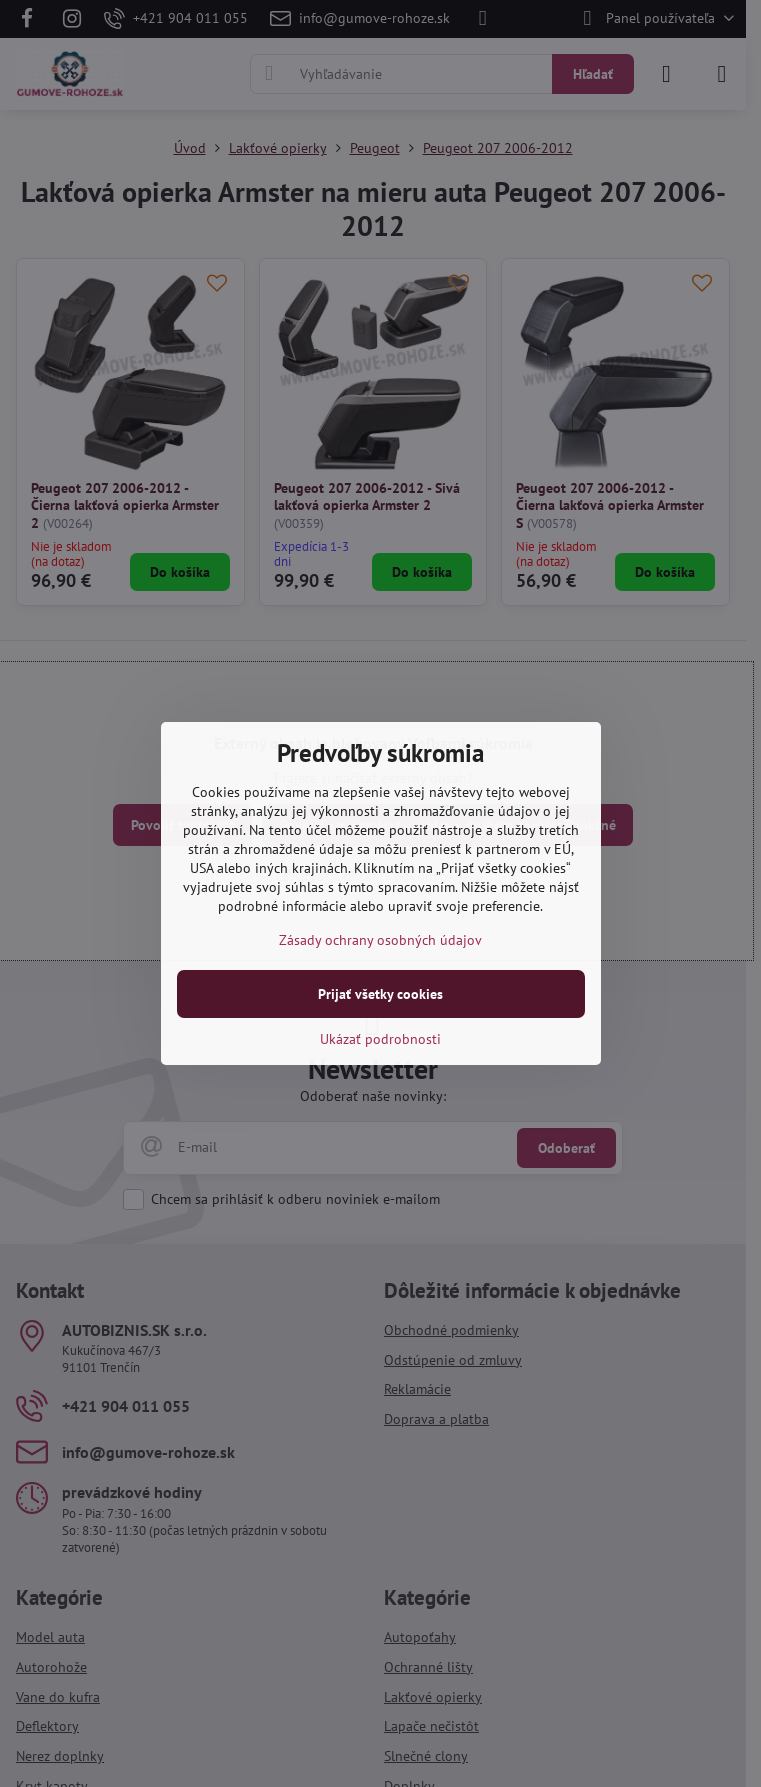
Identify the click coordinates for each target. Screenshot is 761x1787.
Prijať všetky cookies (380, 994)
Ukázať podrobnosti (380, 1039)
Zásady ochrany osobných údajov (380, 940)
